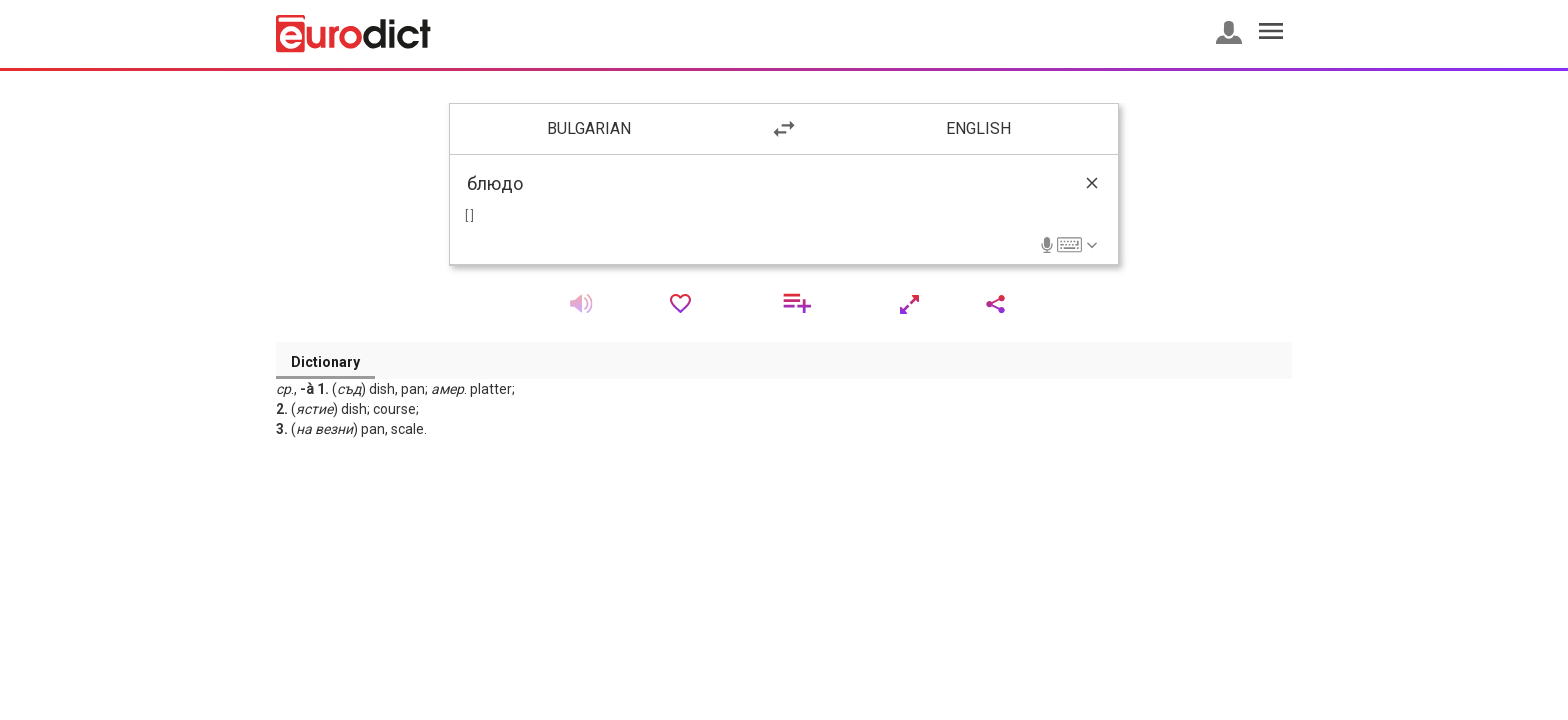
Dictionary (325, 362)
